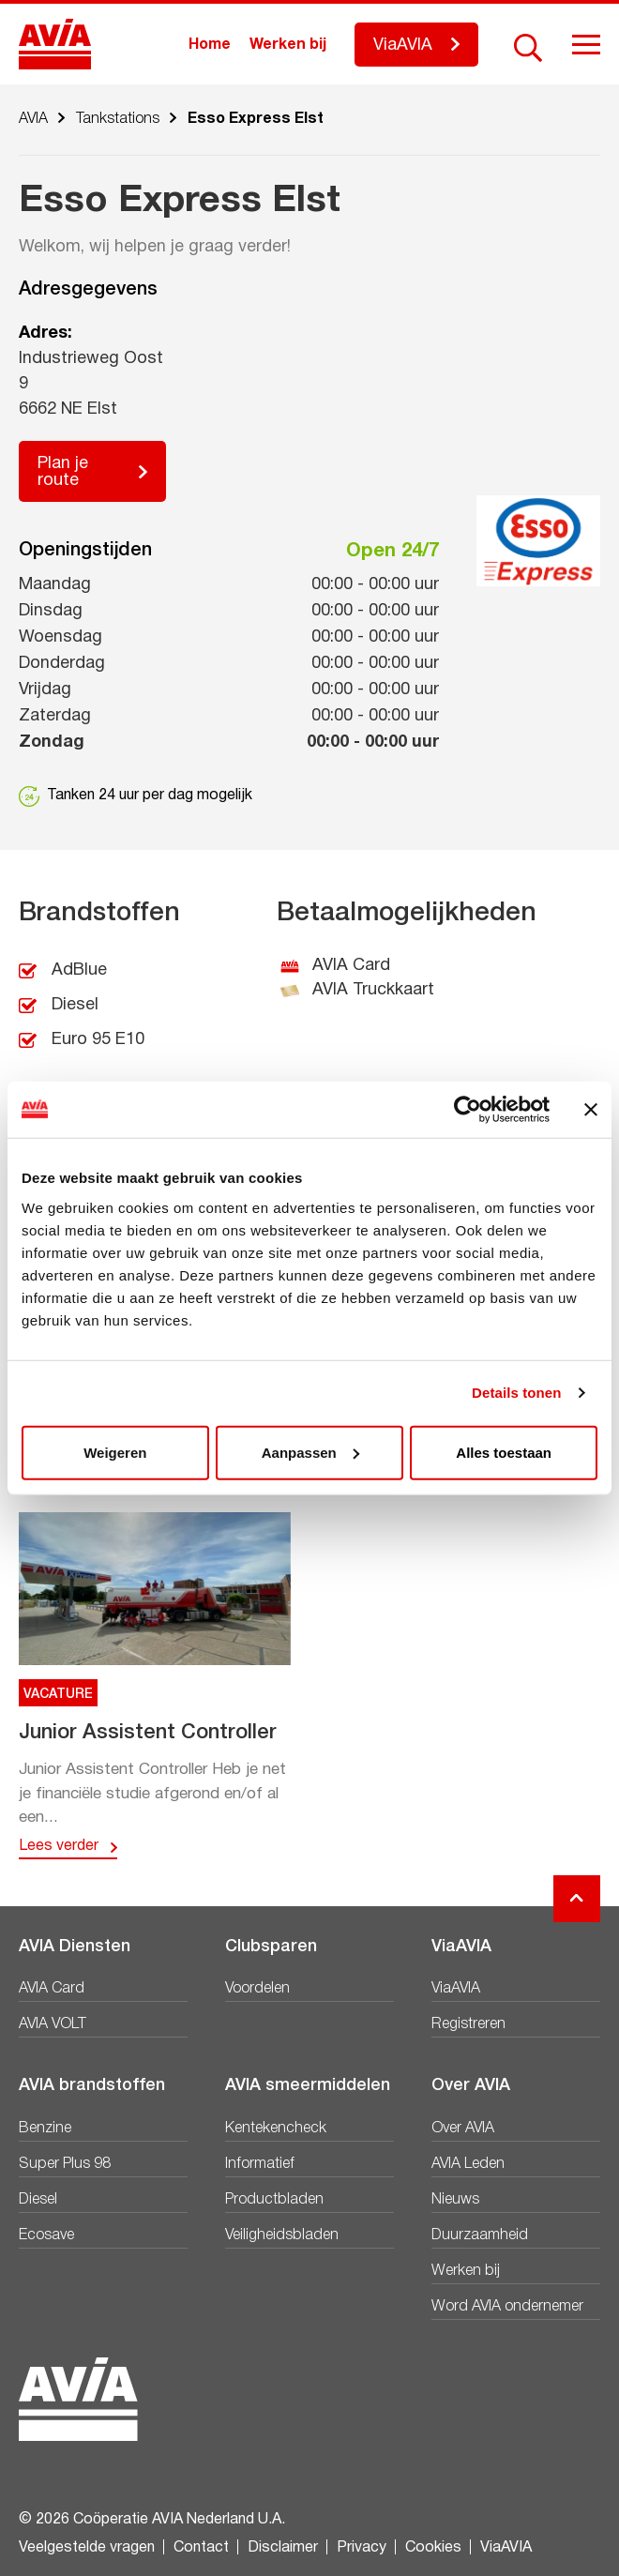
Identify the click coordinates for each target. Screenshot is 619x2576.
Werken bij (287, 45)
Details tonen (516, 1393)
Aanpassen (310, 1452)
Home (210, 45)
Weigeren (114, 1452)
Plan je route (63, 472)
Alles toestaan (503, 1452)
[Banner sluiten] (590, 1109)
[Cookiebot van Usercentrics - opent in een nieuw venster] (467, 1110)
